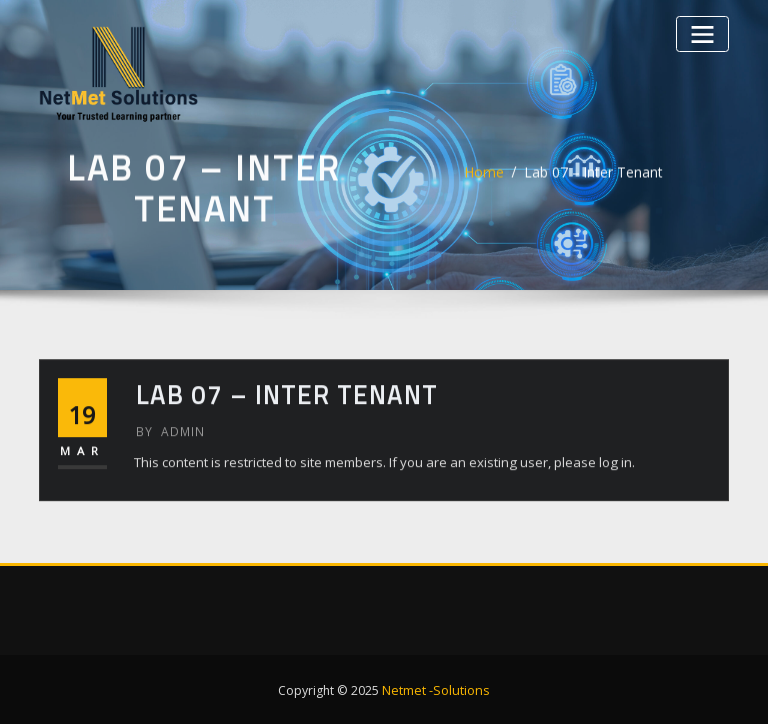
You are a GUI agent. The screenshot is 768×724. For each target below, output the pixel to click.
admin (169, 442)
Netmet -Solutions (436, 687)
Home (490, 178)
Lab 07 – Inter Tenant (593, 178)
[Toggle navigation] (704, 32)
